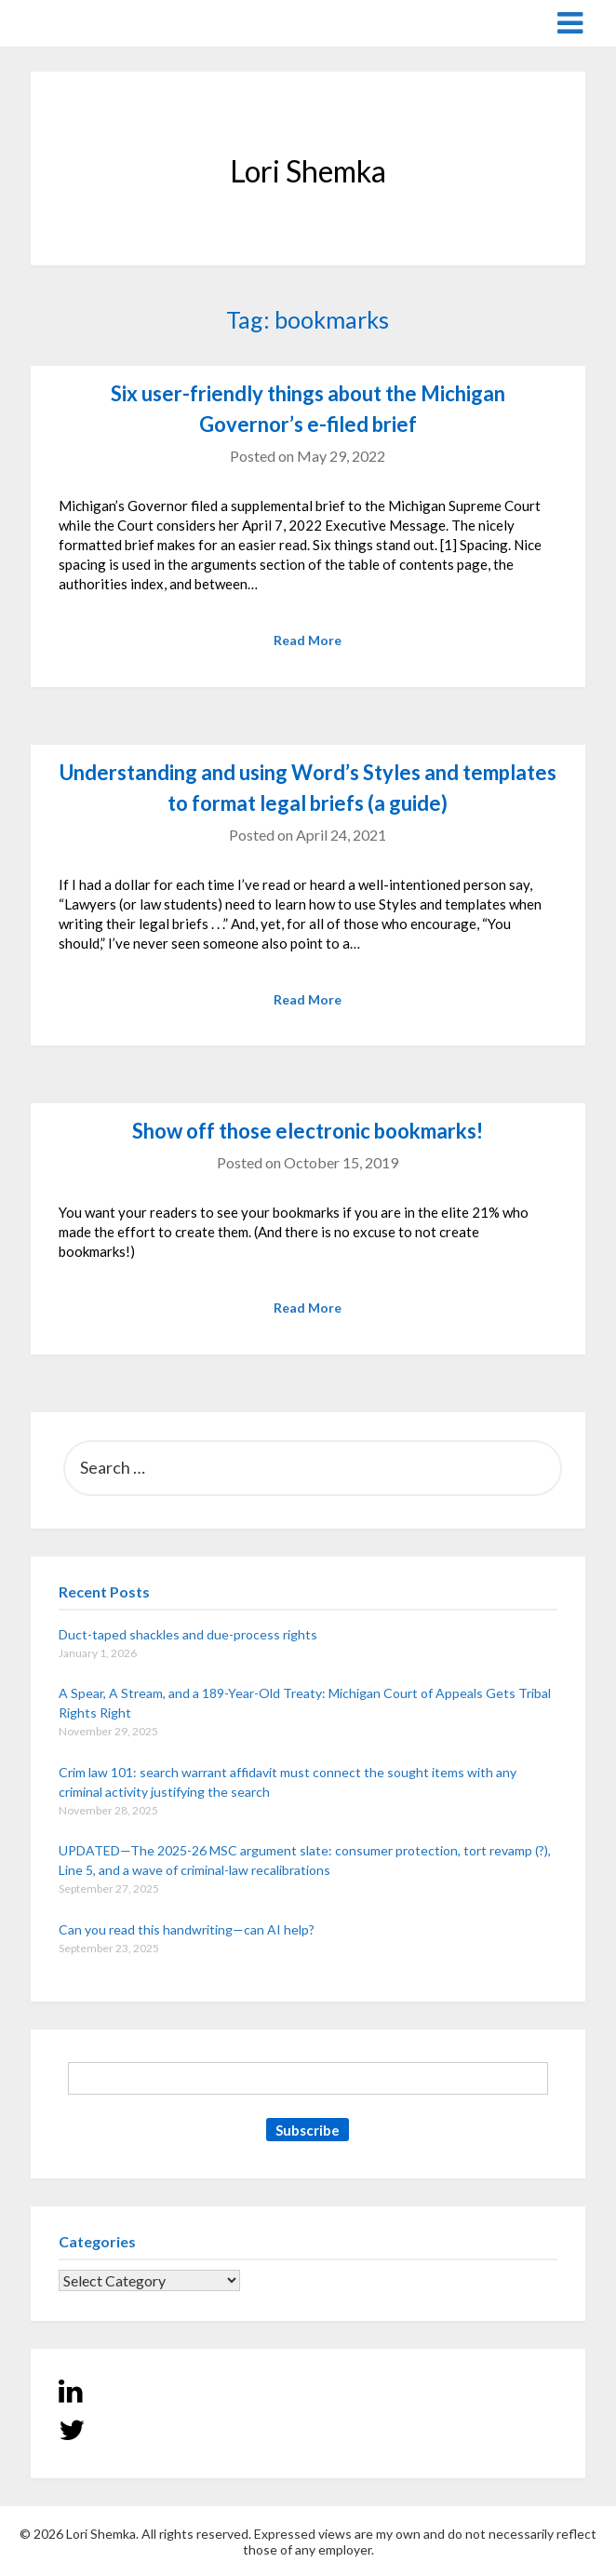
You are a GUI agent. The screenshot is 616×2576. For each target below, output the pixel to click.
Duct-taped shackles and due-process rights (188, 1634)
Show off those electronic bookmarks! (307, 1130)
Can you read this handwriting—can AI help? (187, 1929)
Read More (307, 640)
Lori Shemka (87, 21)
